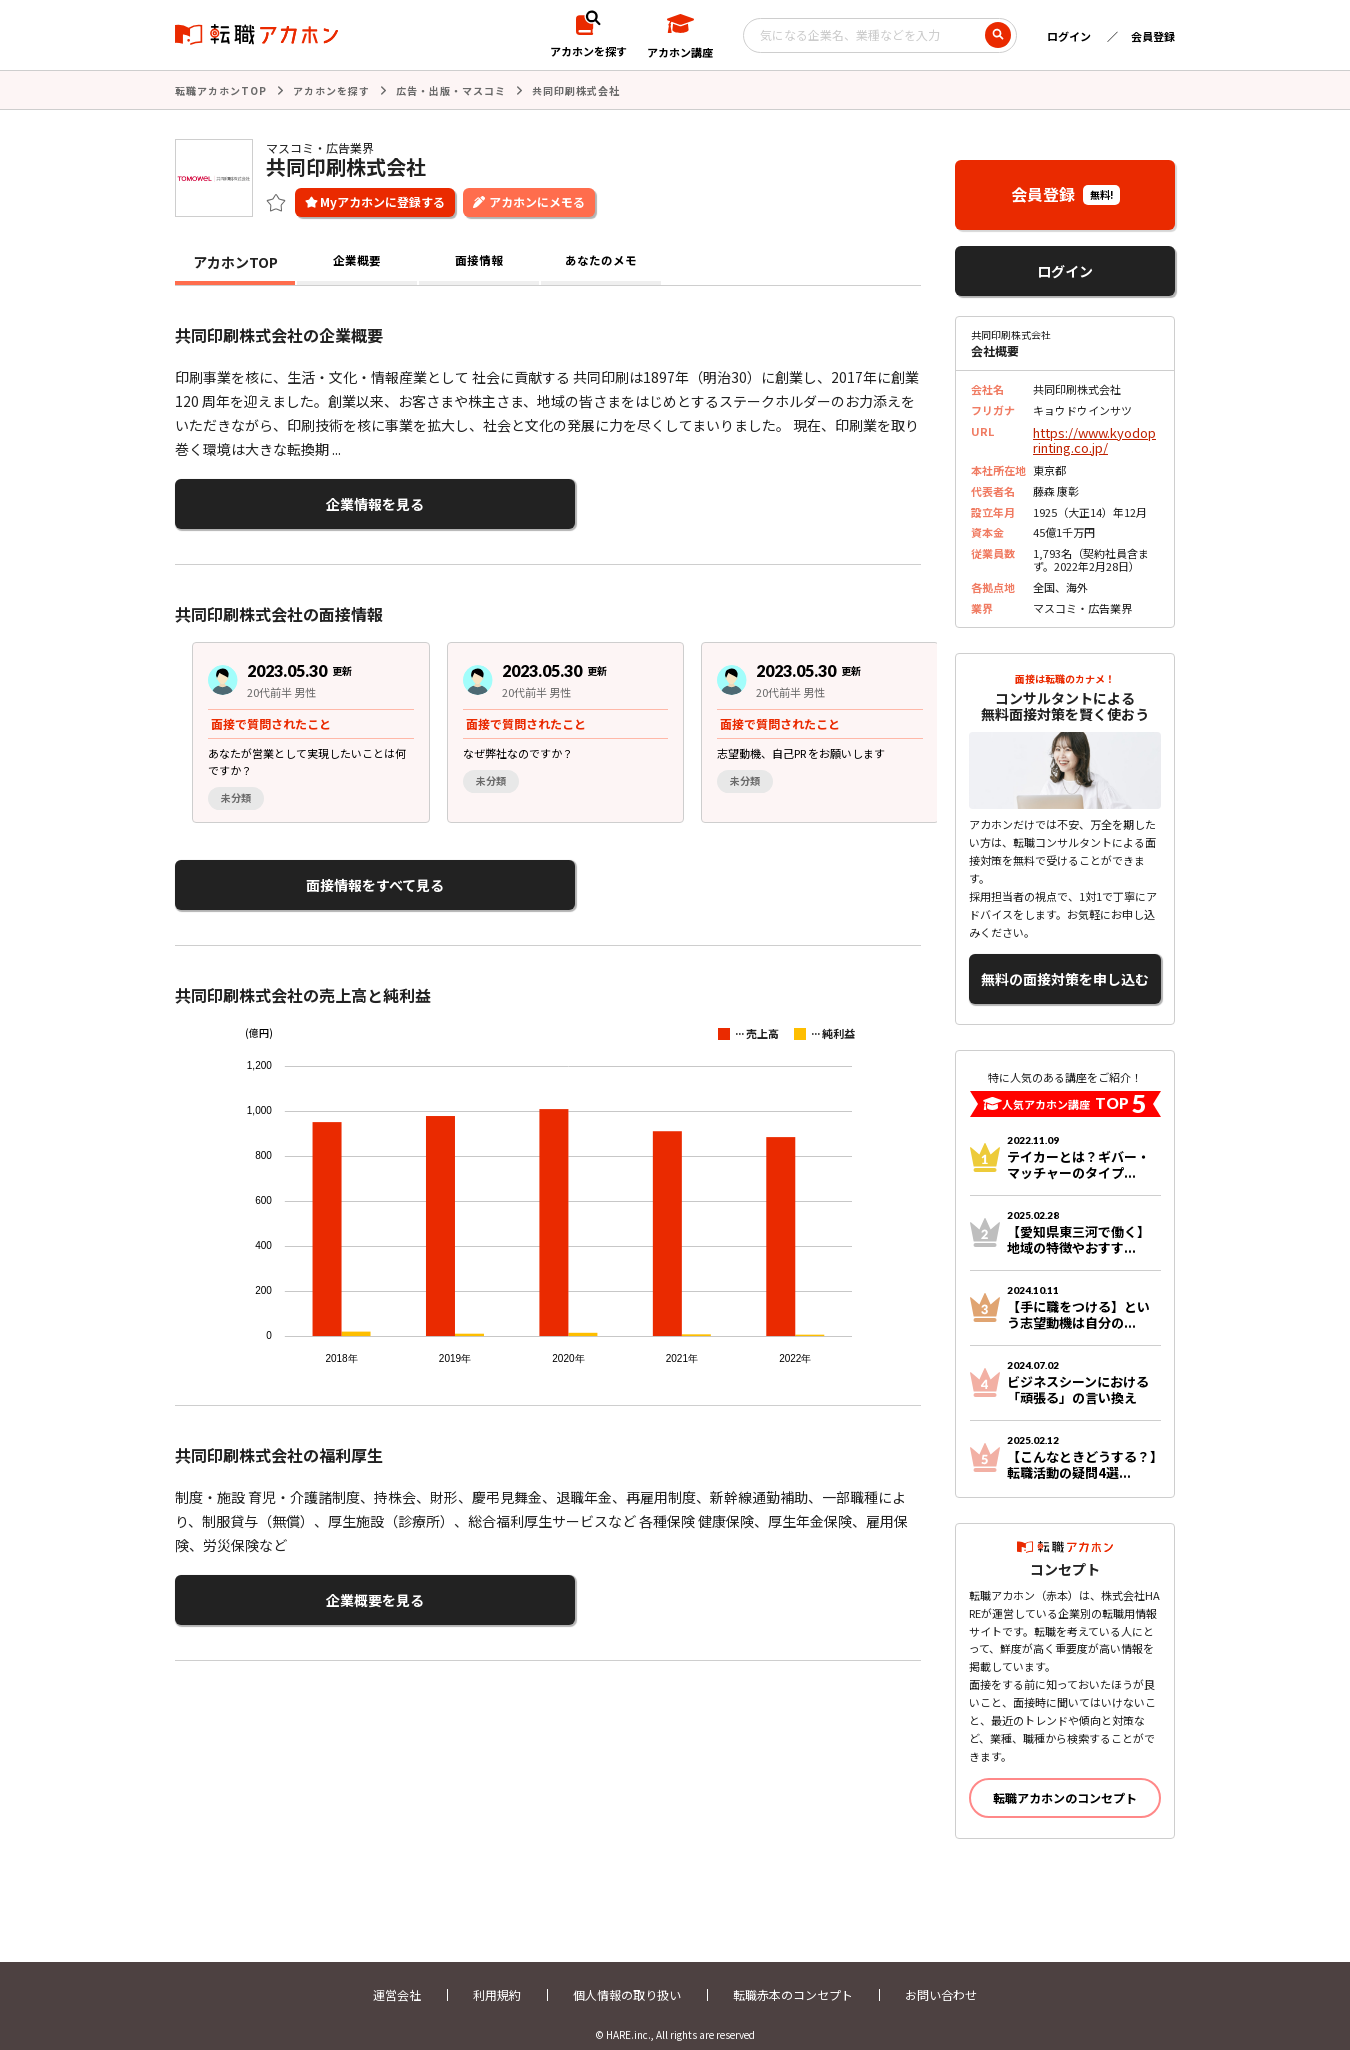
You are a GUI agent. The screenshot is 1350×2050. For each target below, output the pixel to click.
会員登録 (1153, 36)
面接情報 (479, 260)
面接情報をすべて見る (272, 873)
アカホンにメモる (537, 199)
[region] (556, 723)
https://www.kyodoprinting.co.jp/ (1095, 435)
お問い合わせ (941, 1977)
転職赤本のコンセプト (793, 1977)
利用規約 (497, 1977)
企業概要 (357, 260)
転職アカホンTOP (221, 89)
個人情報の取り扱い (627, 1977)
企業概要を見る (273, 1581)
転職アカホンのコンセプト (1065, 1780)
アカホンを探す (331, 89)
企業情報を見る (273, 499)
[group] (294, 723)
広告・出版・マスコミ (451, 89)
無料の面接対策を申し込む (1065, 966)
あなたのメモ (601, 260)
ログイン (1069, 36)
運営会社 (397, 1977)
